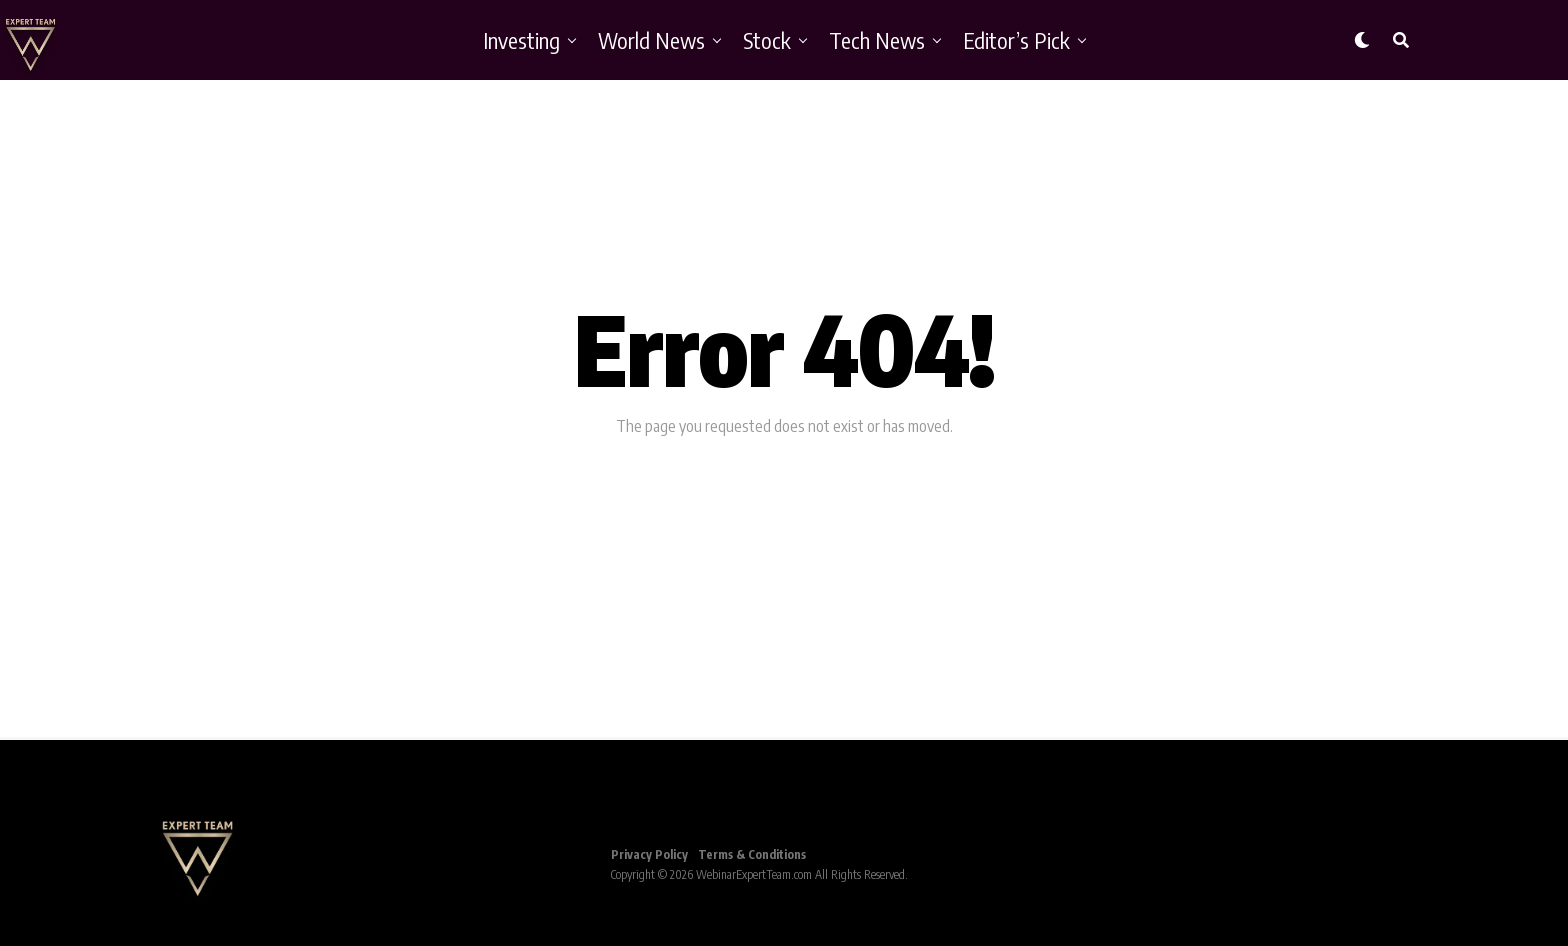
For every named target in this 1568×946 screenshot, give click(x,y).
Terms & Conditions (752, 854)
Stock (767, 40)
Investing (521, 40)
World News (651, 40)
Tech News (877, 40)
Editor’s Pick (1016, 40)
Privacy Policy (649, 854)
